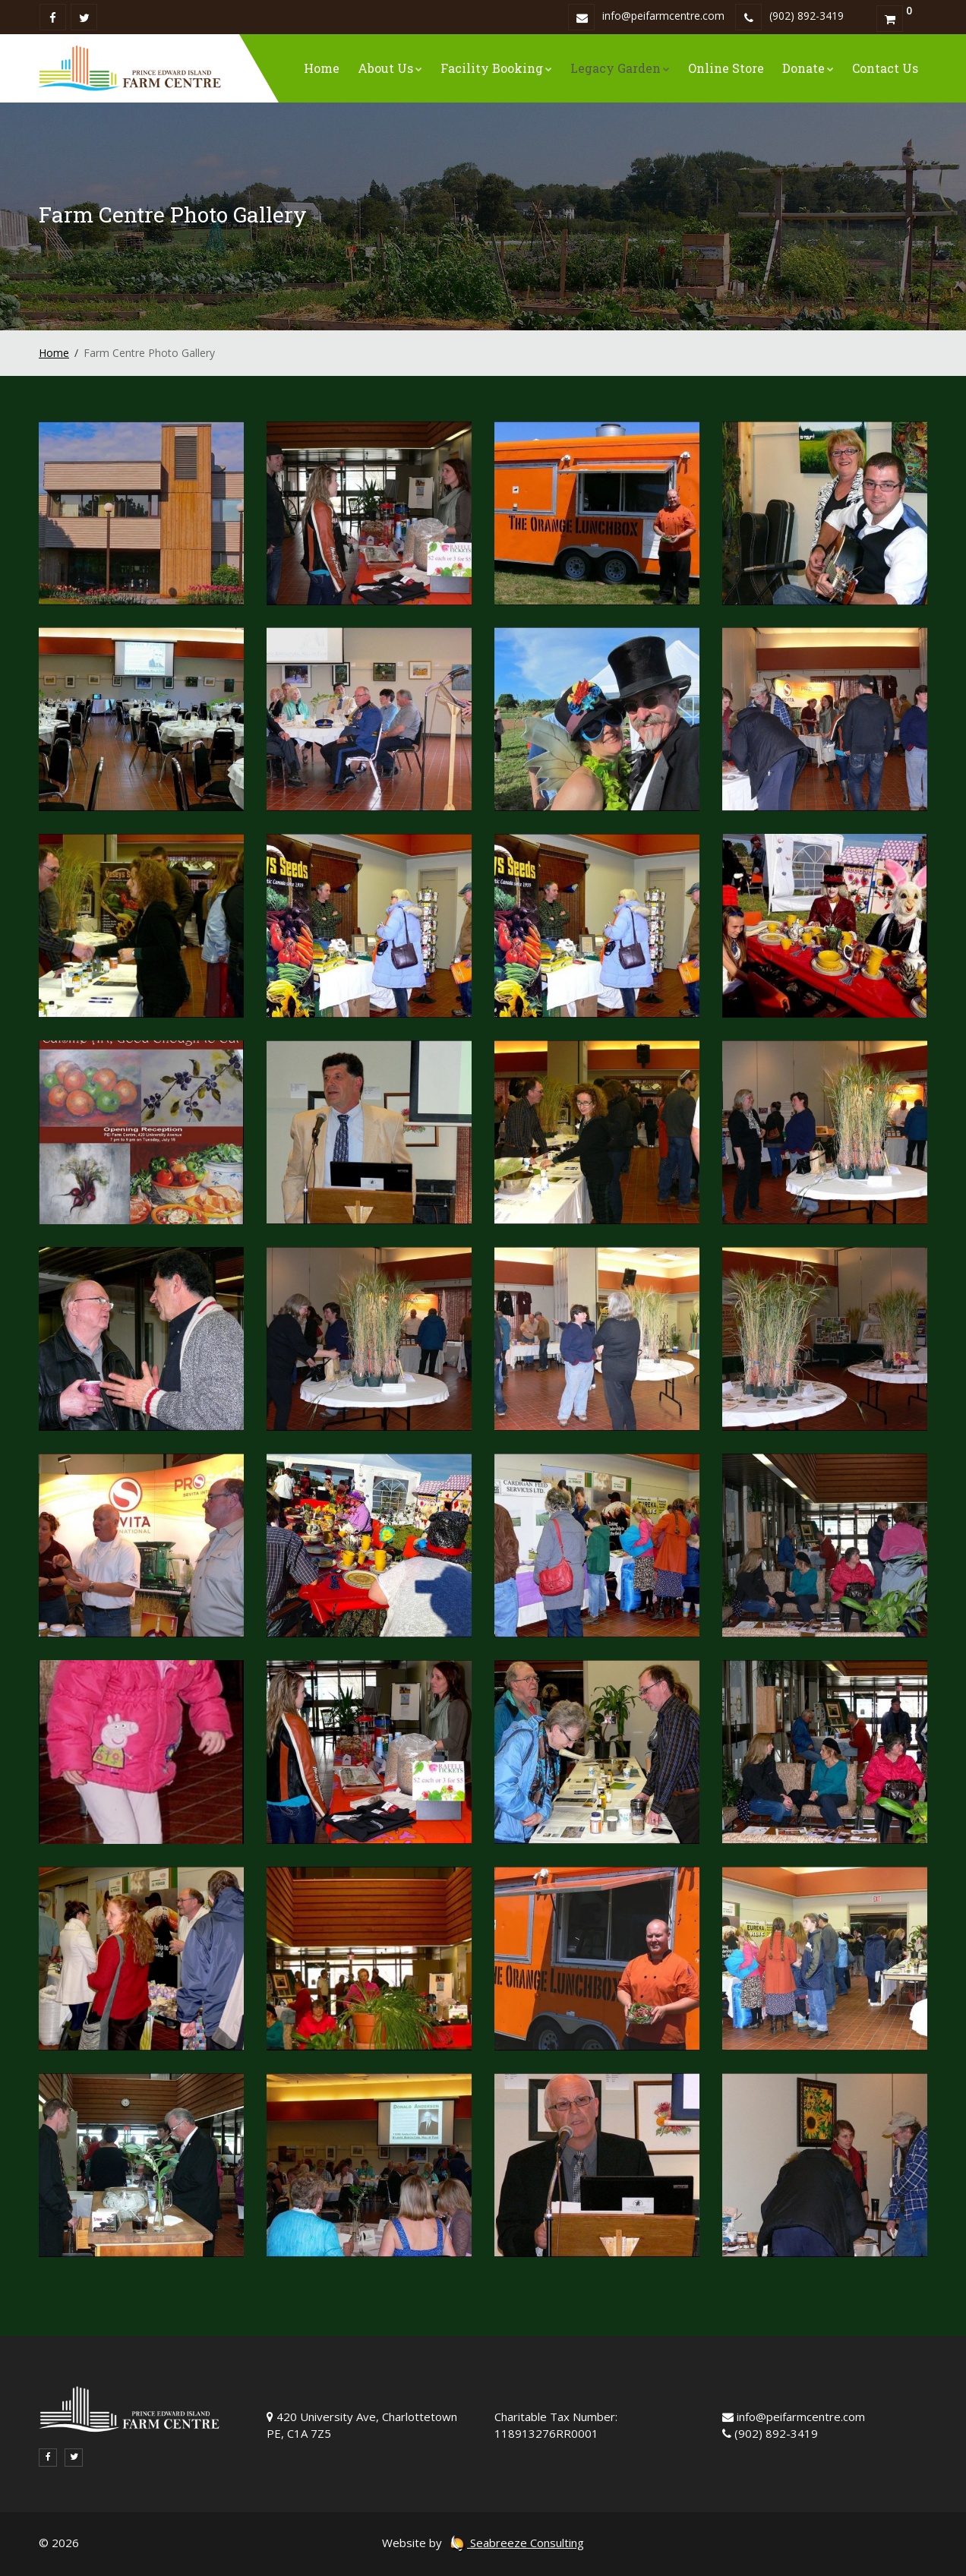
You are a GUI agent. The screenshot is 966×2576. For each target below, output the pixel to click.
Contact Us (885, 68)
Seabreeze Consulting (516, 2542)
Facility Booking (496, 68)
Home (321, 68)
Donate (808, 68)
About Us (390, 68)
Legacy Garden (620, 68)
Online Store (726, 68)
